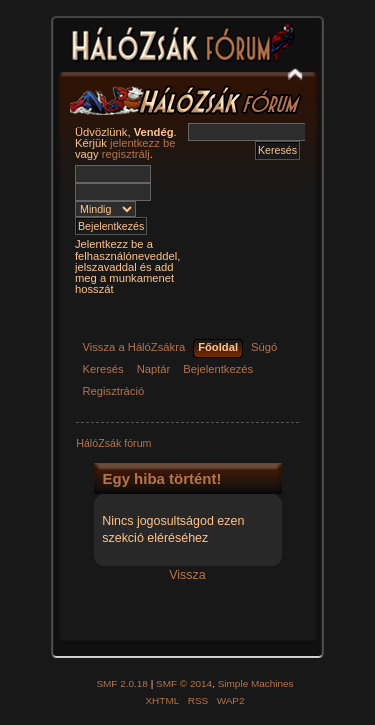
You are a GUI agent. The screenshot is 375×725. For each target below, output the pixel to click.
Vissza (187, 575)
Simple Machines (256, 683)
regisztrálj (126, 154)
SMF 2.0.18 (122, 683)
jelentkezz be (142, 143)
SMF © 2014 (184, 683)
